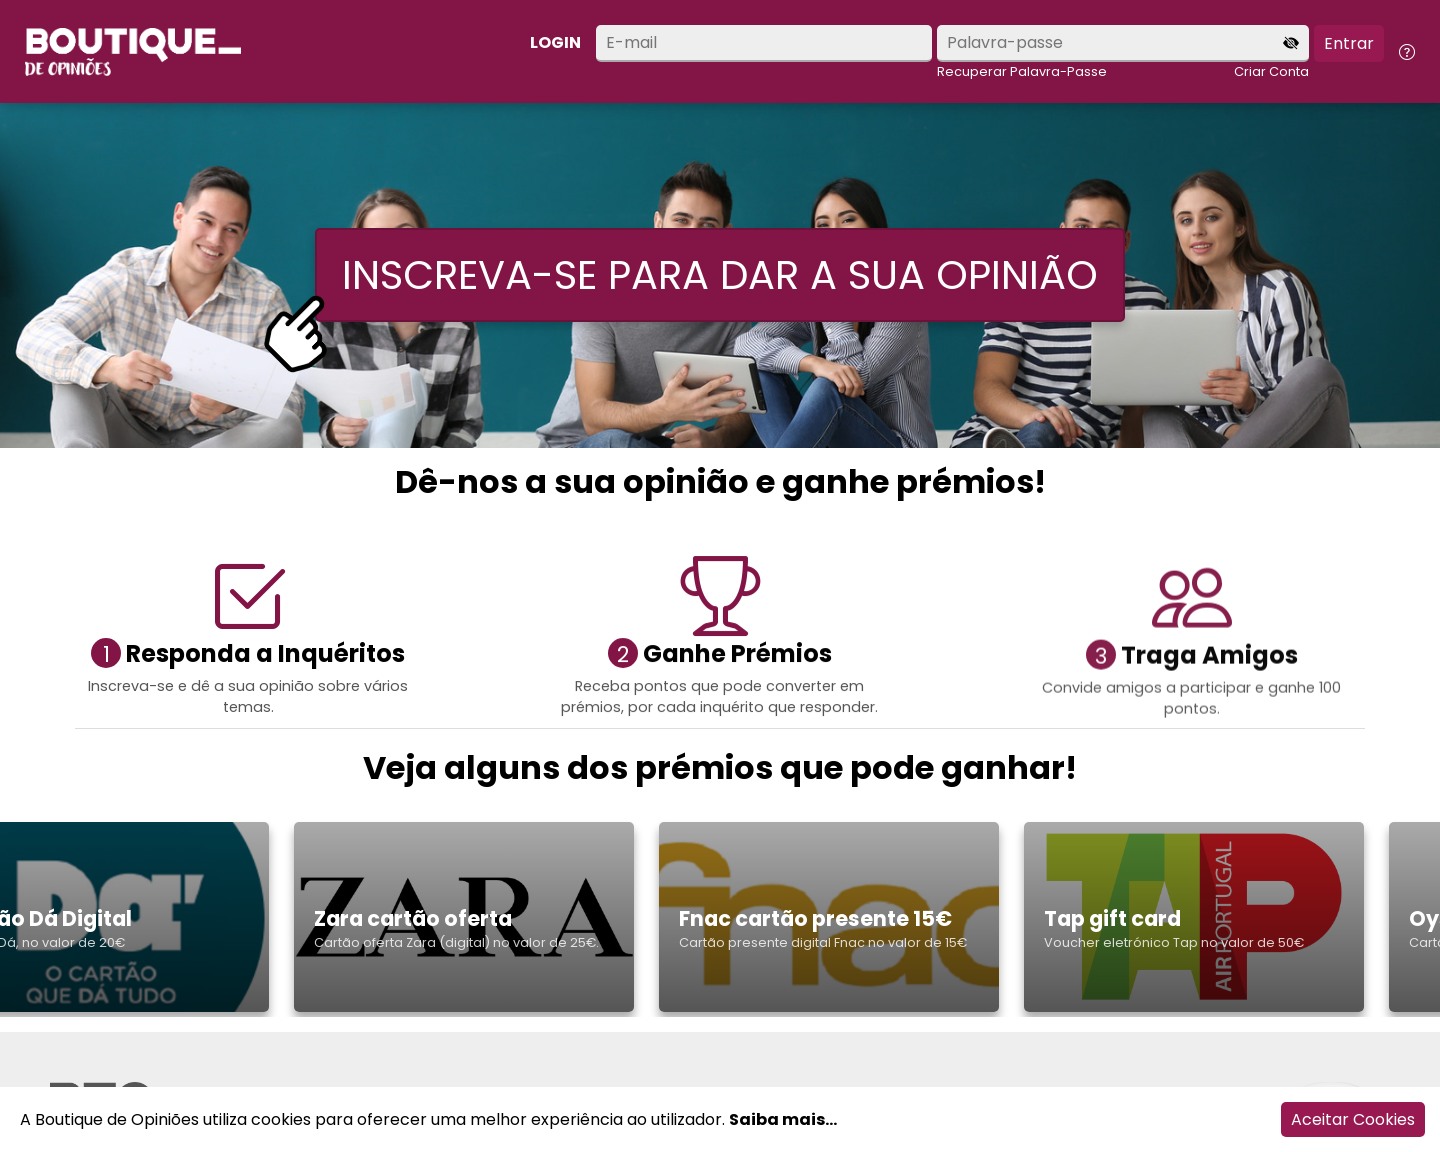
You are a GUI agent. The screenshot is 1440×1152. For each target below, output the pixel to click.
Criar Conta (1271, 71)
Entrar (1349, 43)
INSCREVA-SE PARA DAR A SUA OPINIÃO (720, 275)
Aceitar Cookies (1353, 1119)
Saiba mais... (783, 1119)
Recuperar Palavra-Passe (1022, 71)
